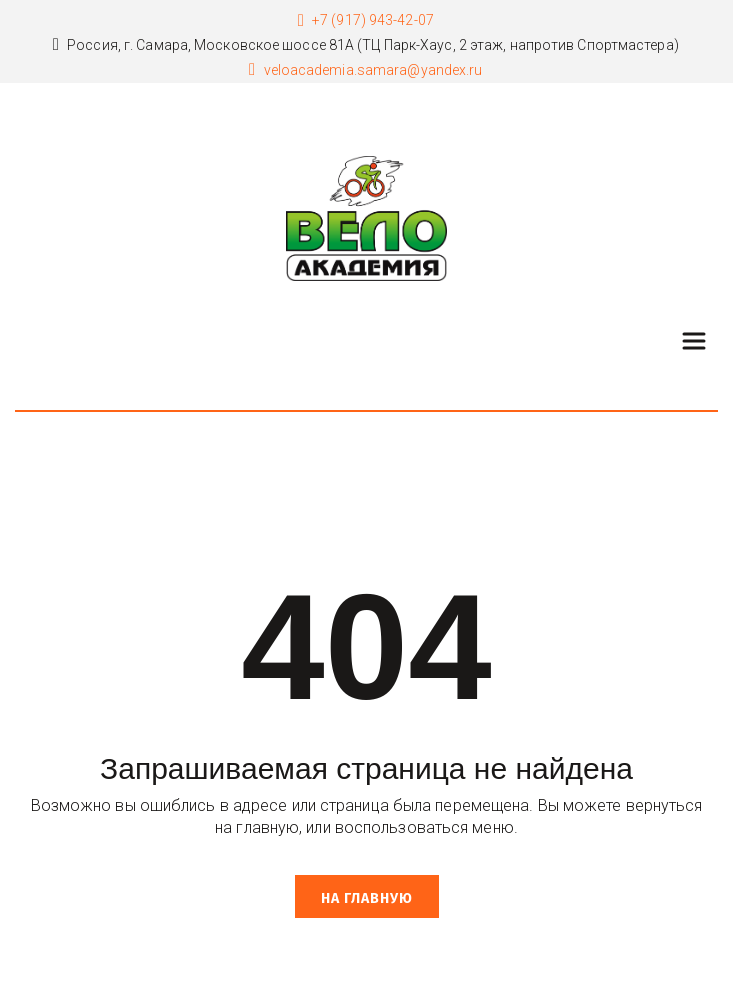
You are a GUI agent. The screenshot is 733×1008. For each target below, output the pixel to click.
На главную (367, 898)
